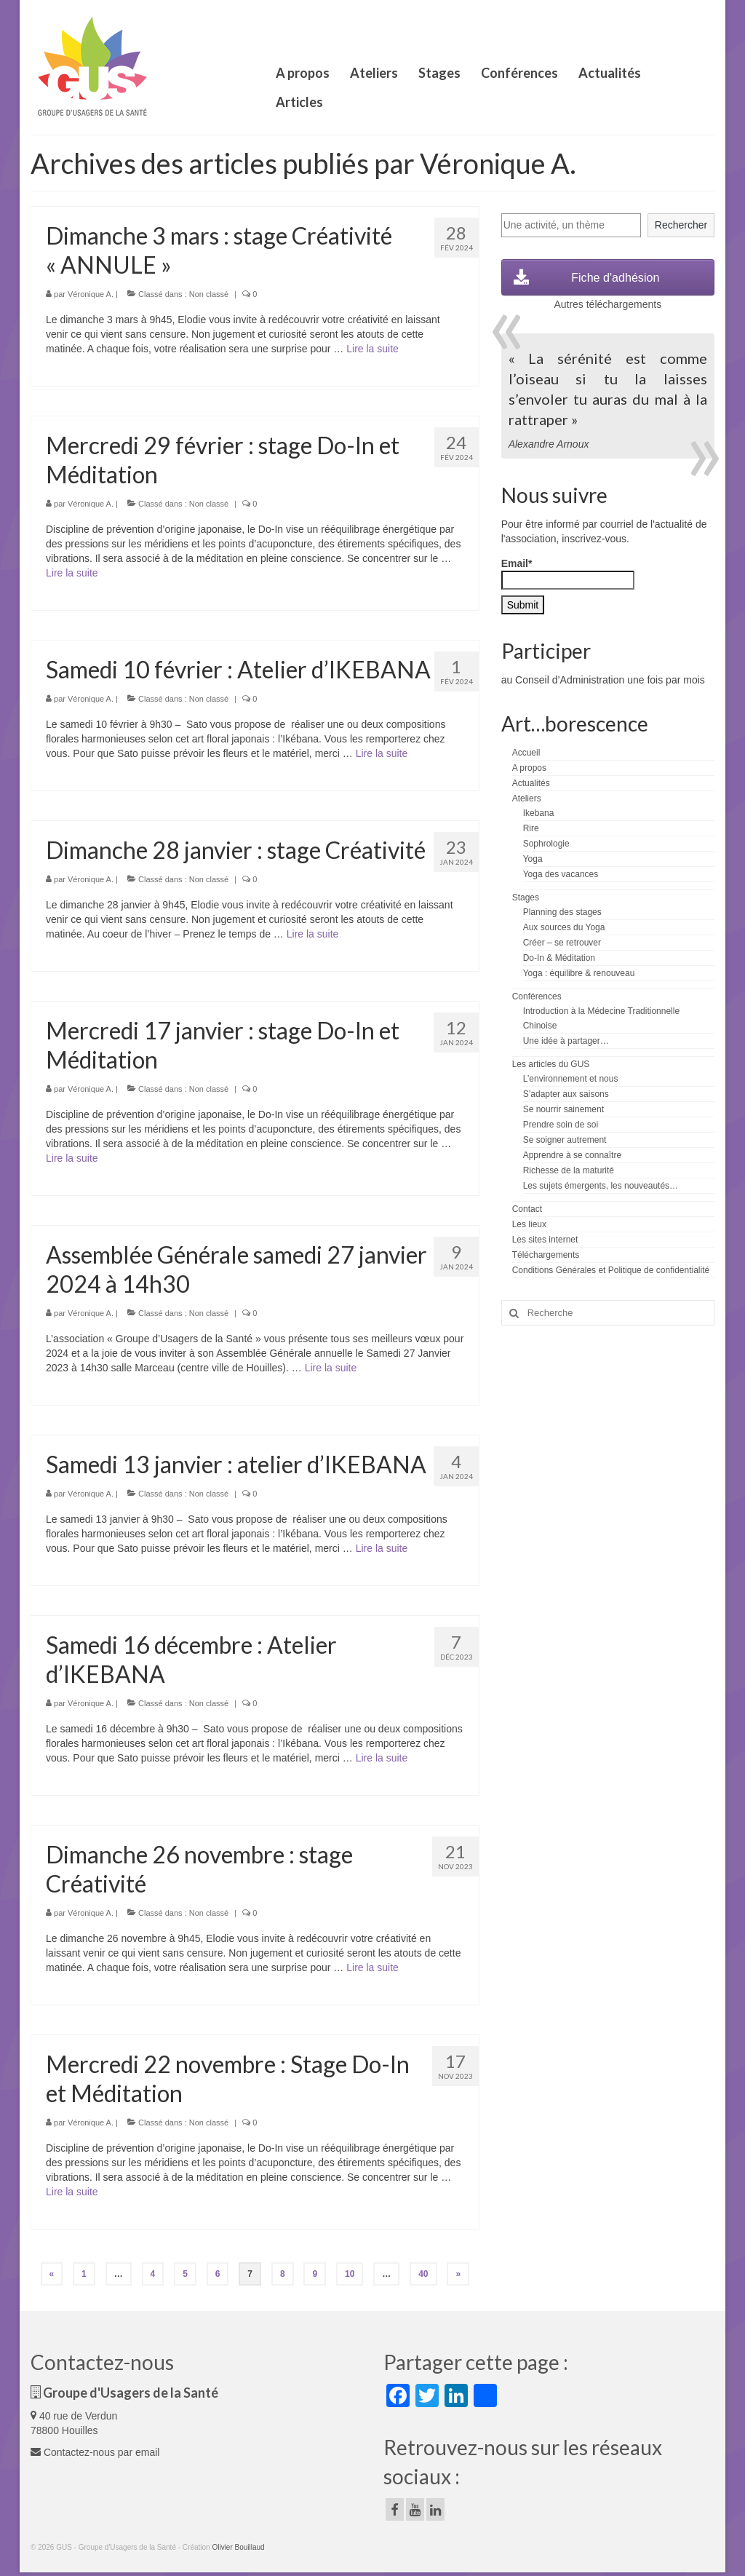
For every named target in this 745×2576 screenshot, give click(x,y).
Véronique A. (90, 294)
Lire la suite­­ (372, 348)
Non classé (208, 294)
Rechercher (681, 225)
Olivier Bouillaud (238, 2547)
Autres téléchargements (607, 304)
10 (349, 2274)
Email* (567, 574)
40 (423, 2274)
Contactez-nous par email (95, 2452)
